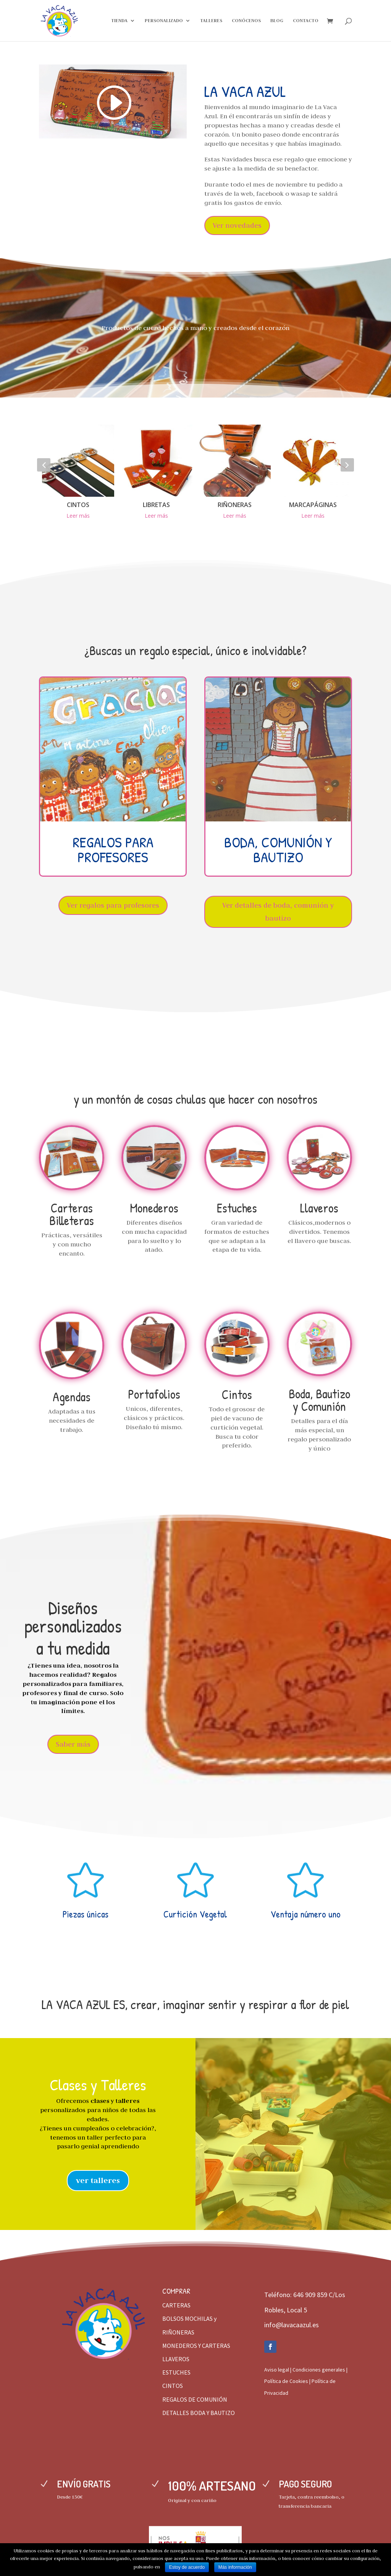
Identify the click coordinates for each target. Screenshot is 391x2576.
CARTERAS (176, 2305)
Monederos (154, 1207)
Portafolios (154, 1394)
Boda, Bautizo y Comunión (319, 1400)
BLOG (276, 21)
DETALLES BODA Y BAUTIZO (198, 2413)
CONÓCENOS (246, 21)
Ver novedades (237, 225)
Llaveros (319, 1207)
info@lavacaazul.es (291, 2324)
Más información (235, 2567)
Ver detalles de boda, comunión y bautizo (278, 912)
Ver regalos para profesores (113, 905)
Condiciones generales (318, 2369)
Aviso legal (276, 2369)
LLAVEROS (175, 2359)
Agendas (71, 1396)
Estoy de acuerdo (187, 2567)
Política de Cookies (286, 2381)
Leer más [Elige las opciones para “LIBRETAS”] (156, 515)
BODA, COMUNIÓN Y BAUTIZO (278, 849)
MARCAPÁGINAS (313, 505)
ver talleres (98, 2180)
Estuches (237, 1207)
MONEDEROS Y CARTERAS (196, 2345)
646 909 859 (310, 2294)
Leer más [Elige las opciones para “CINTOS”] (78, 515)
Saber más (73, 1744)
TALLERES (211, 21)
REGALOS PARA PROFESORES (113, 849)
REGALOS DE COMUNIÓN (194, 2399)
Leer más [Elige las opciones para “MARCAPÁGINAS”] (313, 515)
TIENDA (119, 21)
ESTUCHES (176, 2372)
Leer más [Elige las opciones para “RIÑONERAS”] (234, 515)
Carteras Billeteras (71, 1214)
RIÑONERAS (235, 505)
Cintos (237, 1394)
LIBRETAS (156, 505)
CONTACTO (305, 21)
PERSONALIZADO (164, 21)
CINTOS (78, 505)
